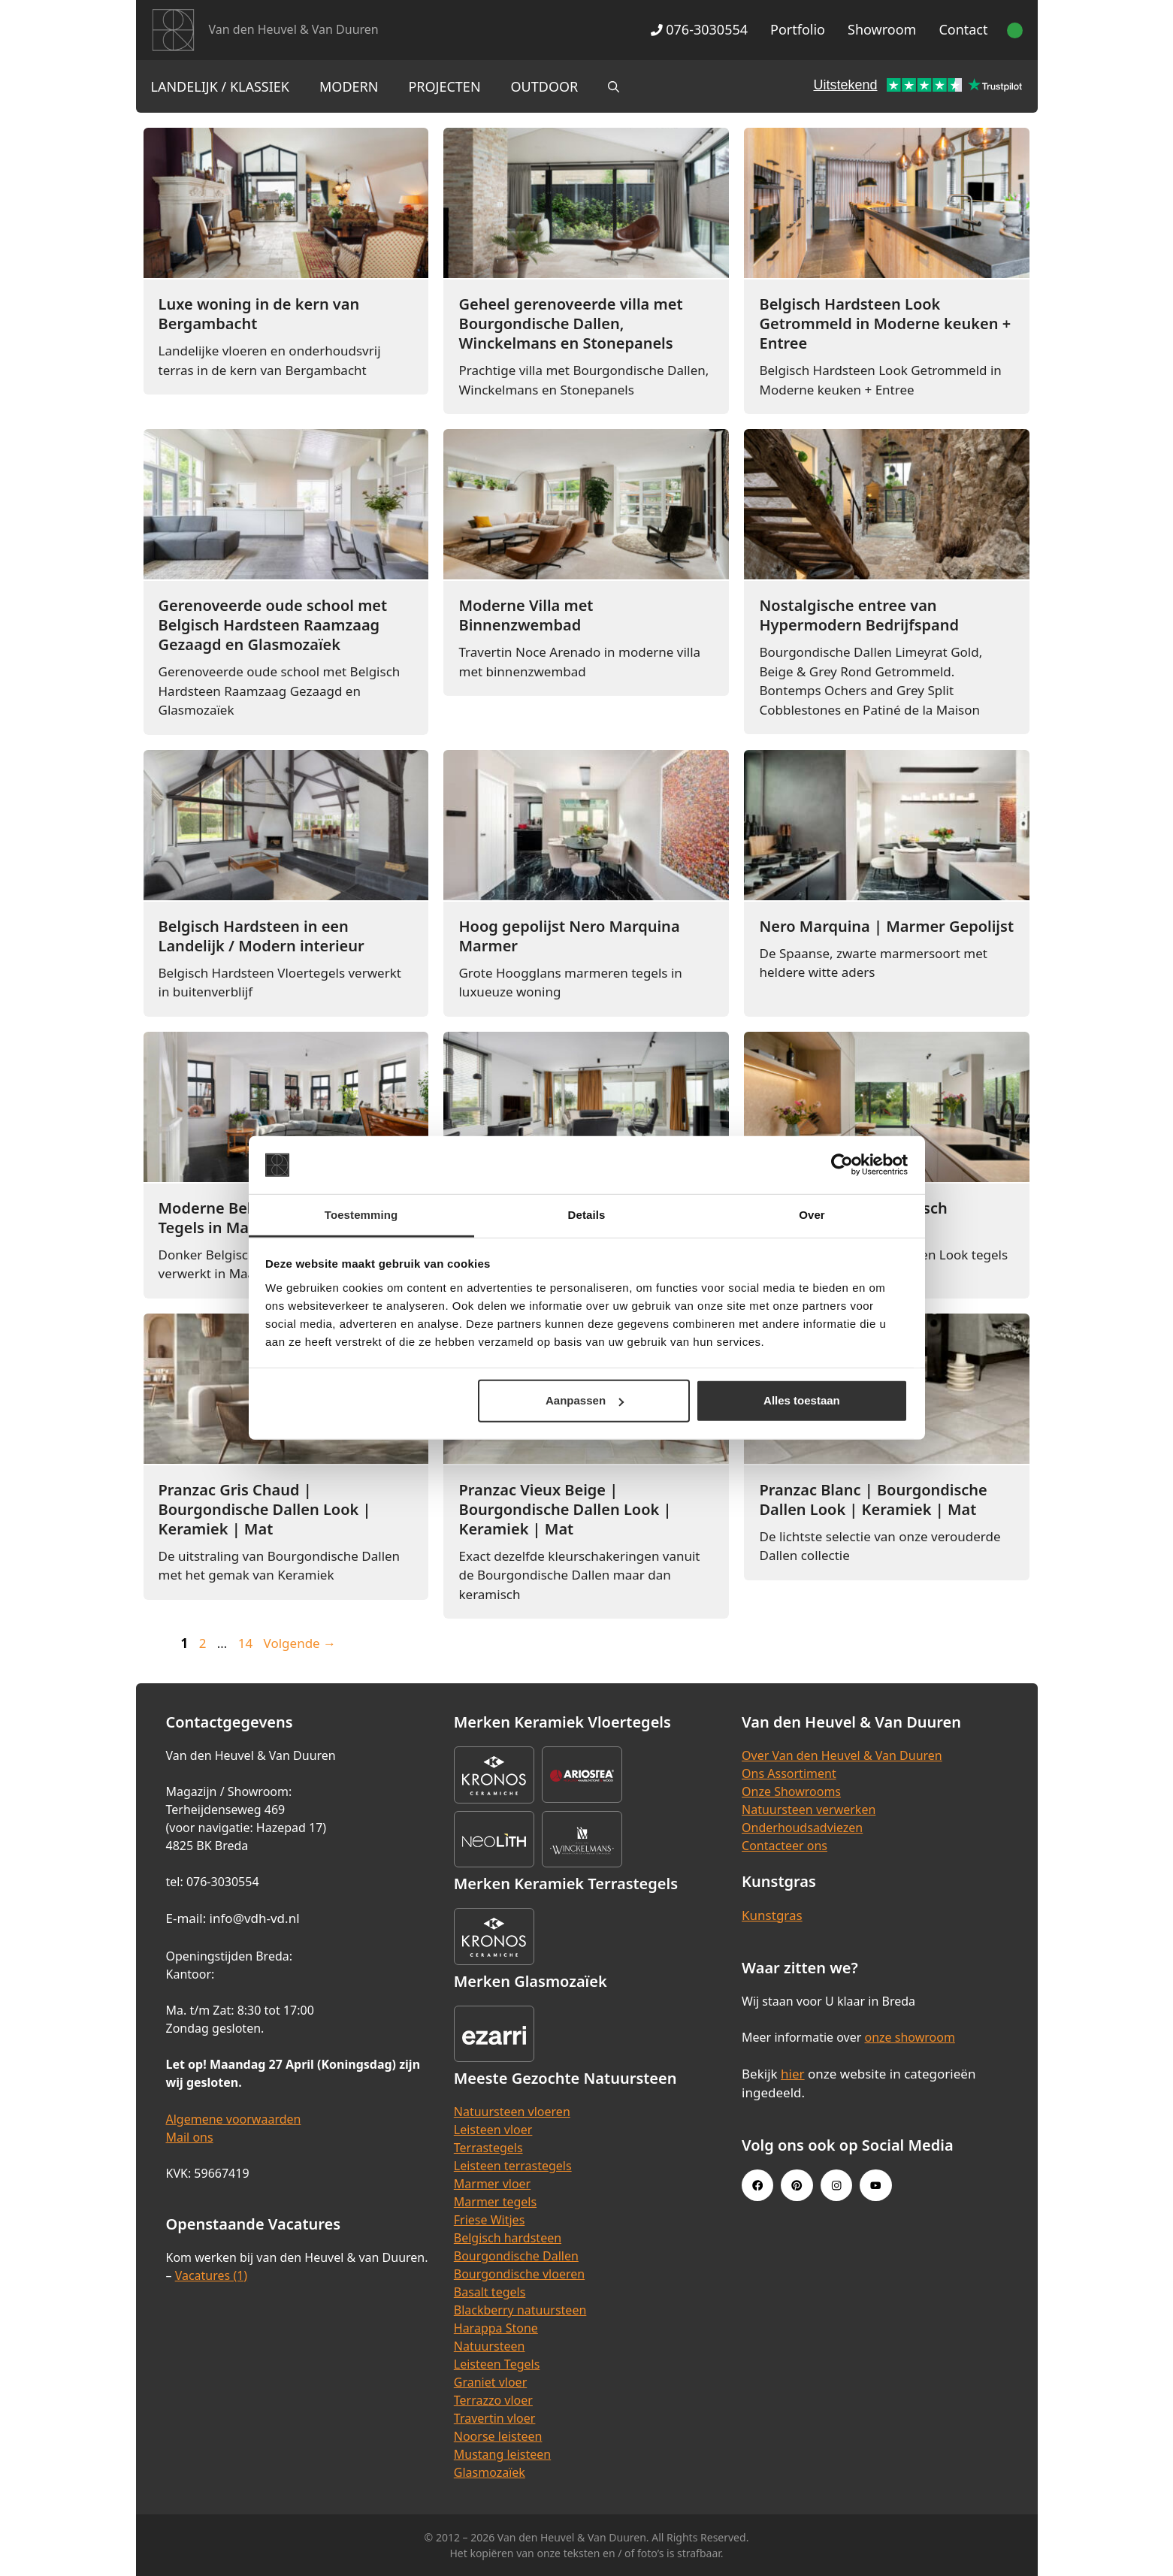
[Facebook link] (757, 2185)
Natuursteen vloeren (512, 2111)
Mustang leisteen (502, 2454)
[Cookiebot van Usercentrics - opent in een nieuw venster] (842, 1164)
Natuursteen (489, 2346)
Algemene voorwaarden (233, 2119)
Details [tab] (587, 1214)
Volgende (300, 1643)
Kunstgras (772, 1915)
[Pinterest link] (796, 2185)
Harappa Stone (496, 2328)
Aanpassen (585, 1400)
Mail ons (189, 2137)
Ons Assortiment (789, 1773)
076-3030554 (699, 29)
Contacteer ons (784, 1845)
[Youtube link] (875, 2185)
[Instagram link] (836, 2185)
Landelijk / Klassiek (220, 86)
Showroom (882, 29)
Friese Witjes (489, 2220)
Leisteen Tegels (497, 2364)
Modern (348, 86)
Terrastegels (488, 2147)
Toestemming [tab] (361, 1214)
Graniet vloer (490, 2382)
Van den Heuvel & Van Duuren (294, 29)
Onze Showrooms (791, 1791)
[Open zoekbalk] (613, 86)
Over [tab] (812, 1214)
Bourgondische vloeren (519, 2274)
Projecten (444, 86)
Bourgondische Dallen (516, 2256)
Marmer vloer (492, 2183)
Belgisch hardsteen (507, 2238)
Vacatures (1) (211, 2275)
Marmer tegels (495, 2202)
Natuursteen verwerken (808, 1809)
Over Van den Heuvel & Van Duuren (842, 1755)
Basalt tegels (490, 2292)
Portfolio (797, 29)
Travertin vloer (495, 2418)
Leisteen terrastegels (513, 2165)
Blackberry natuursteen (520, 2310)
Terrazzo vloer (493, 2400)
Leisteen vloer (493, 2129)
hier (793, 2073)
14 (246, 1643)
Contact (963, 29)
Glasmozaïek (489, 2472)
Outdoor (545, 86)
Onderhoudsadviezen (802, 1827)
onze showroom (910, 2037)
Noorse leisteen (498, 2436)
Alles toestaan (801, 1400)
